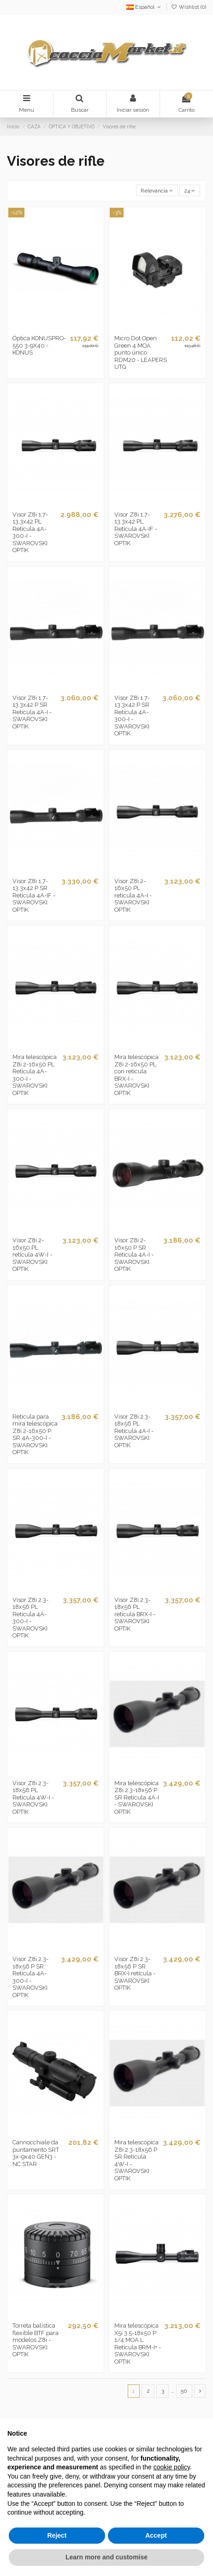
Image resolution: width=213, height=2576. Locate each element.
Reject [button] (56, 2535)
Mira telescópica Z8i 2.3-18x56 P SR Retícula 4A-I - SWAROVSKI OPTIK (136, 1797)
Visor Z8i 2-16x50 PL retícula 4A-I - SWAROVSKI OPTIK (133, 895)
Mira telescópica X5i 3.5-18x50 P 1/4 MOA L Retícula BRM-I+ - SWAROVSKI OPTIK (137, 2343)
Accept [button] (156, 2535)
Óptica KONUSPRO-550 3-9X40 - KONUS (39, 345)
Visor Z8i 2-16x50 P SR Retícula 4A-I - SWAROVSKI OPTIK (134, 1254)
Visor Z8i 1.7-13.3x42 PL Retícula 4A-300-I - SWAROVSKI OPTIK (30, 532)
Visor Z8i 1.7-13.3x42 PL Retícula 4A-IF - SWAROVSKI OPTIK (135, 529)
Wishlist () (188, 7)
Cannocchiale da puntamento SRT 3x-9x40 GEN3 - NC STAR (35, 2153)
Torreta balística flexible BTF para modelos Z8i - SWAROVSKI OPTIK (35, 2340)
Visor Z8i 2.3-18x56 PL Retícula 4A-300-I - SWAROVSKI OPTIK (30, 1617)
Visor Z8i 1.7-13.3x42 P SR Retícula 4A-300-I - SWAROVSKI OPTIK (132, 715)
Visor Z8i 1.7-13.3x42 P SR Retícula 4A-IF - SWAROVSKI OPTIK (33, 895)
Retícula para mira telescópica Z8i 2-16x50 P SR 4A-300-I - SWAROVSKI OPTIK (35, 1434)
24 (189, 190)
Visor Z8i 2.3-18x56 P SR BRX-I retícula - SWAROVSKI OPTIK (134, 1973)
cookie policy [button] (172, 2467)
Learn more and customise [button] (106, 2557)
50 (184, 2391)
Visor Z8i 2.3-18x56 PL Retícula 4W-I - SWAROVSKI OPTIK (33, 1797)
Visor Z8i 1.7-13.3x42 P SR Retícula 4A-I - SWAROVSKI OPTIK (32, 712)
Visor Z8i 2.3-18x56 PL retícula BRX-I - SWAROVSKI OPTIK (134, 1614)
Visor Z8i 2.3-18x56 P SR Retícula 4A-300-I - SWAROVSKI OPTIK (30, 1977)
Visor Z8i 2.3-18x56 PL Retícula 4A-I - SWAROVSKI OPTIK (134, 1431)
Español (144, 7)
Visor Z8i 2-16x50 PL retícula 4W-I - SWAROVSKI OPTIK (32, 1254)
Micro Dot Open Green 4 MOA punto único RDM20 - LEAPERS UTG (140, 352)
